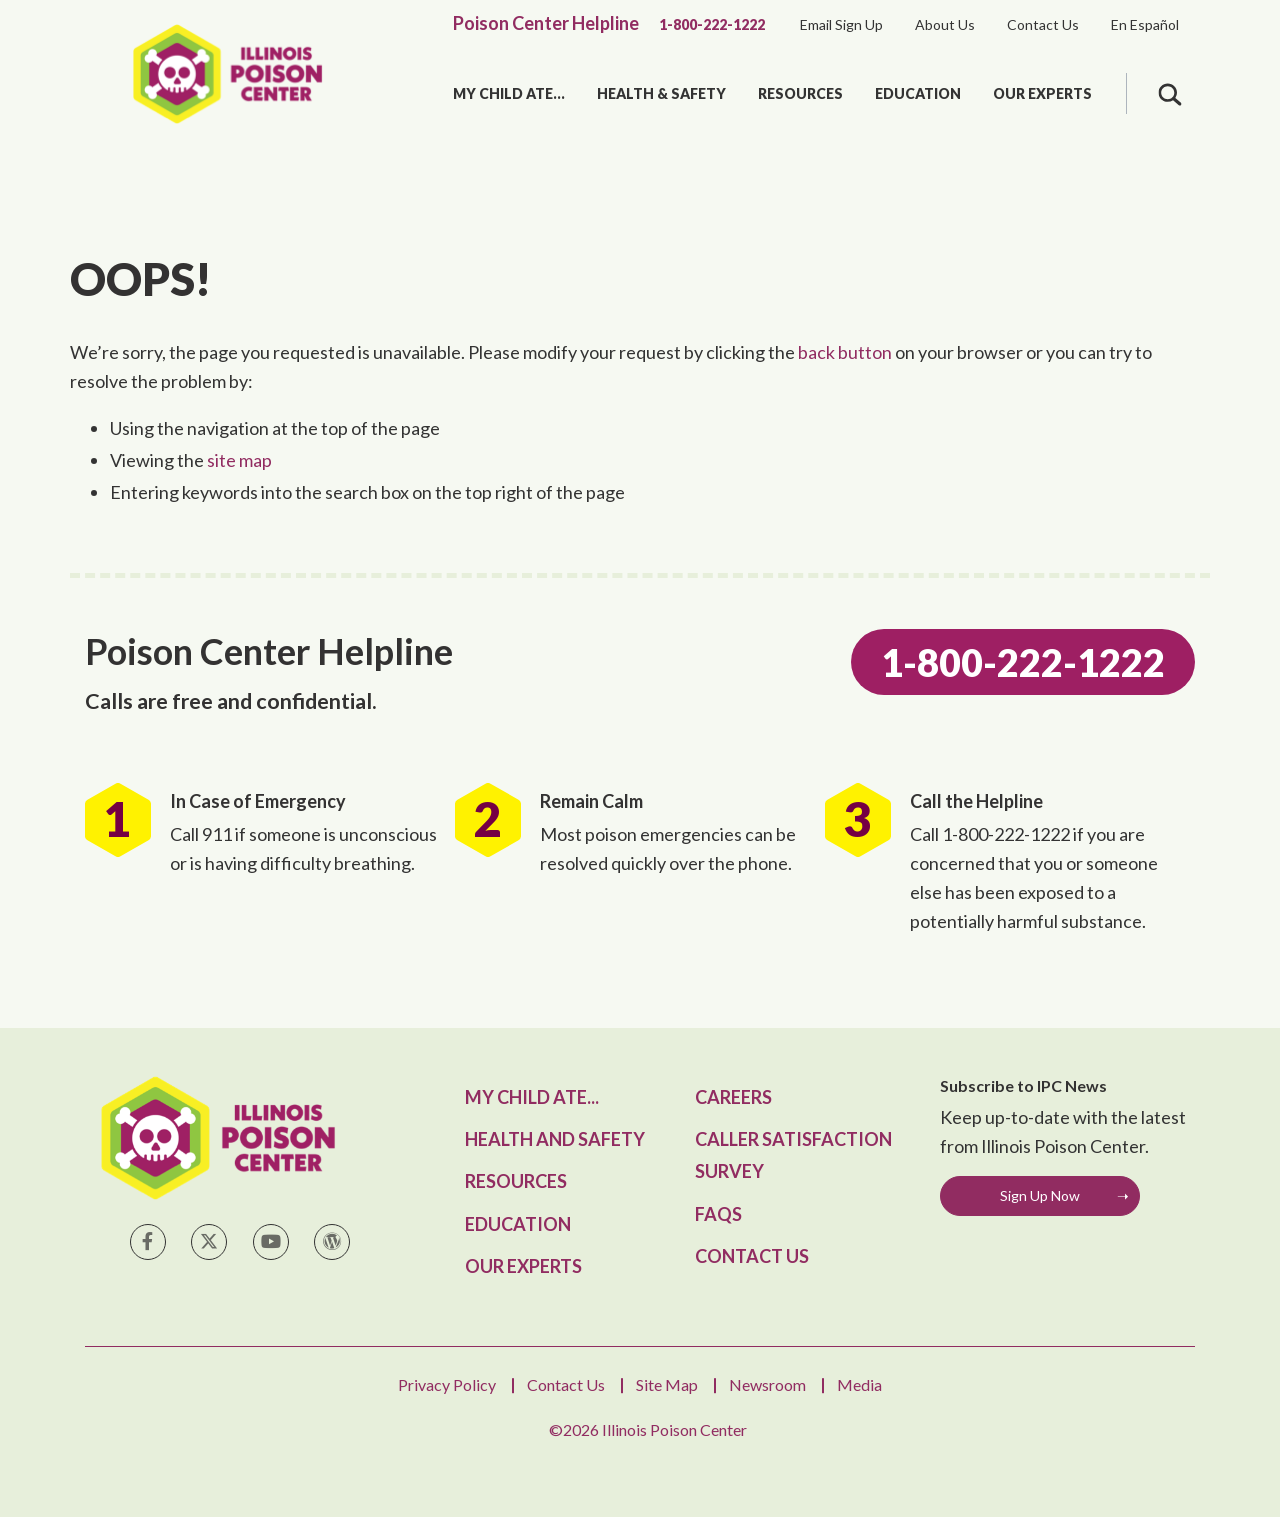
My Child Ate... (509, 93)
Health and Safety (555, 1139)
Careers (733, 1097)
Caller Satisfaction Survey (793, 1155)
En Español (1145, 24)
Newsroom (767, 1384)
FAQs (718, 1214)
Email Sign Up (841, 24)
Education (918, 93)
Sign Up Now (1040, 1195)
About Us (945, 24)
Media (859, 1384)
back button (845, 352)
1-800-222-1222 (712, 24)
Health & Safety (661, 93)
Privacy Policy (447, 1384)
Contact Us (1043, 24)
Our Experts (1042, 93)
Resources (800, 93)
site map (239, 460)
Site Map (667, 1384)
